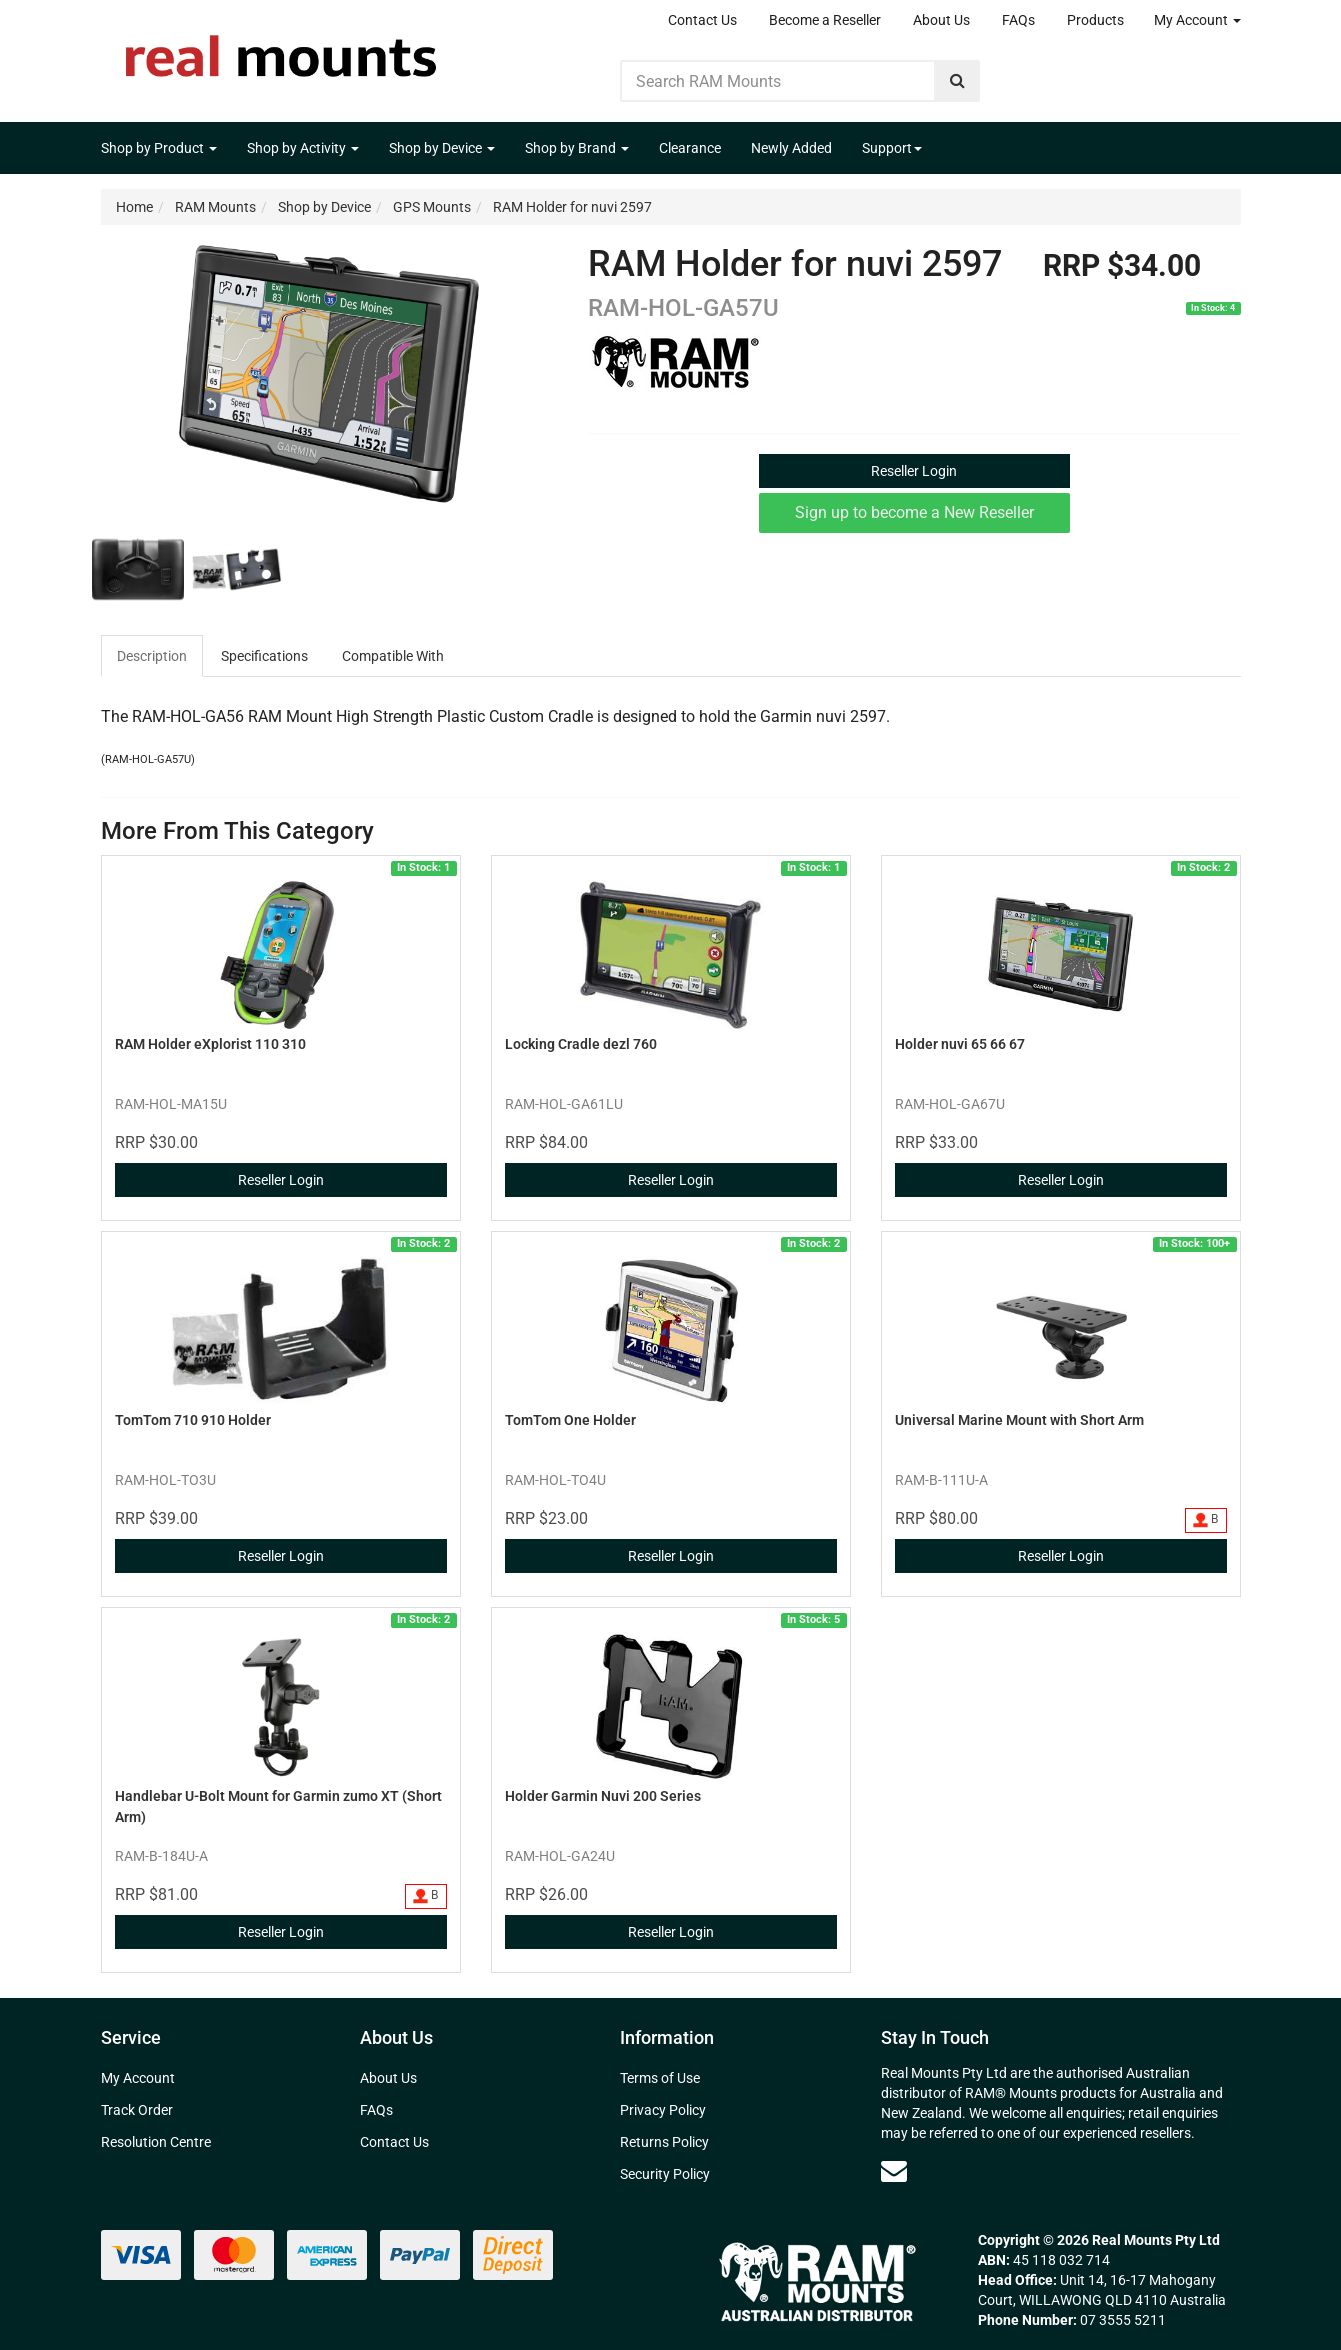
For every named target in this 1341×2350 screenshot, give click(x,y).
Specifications (264, 656)
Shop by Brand (577, 148)
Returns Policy (664, 2142)
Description (152, 656)
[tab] (153, 656)
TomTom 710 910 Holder (193, 1420)
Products (1095, 20)
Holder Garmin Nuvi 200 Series (603, 1796)
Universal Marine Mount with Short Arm (1019, 1420)
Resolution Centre (156, 2142)
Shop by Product (159, 148)
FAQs (1018, 20)
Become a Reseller (825, 20)
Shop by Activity (303, 148)
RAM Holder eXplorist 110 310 (210, 1044)
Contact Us (702, 20)
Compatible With (393, 656)
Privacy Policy (663, 2110)
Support (892, 148)
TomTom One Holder (570, 1420)
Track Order (137, 2110)
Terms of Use (660, 2078)
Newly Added (791, 148)
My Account (1197, 20)
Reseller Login (914, 471)
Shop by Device (442, 148)
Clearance (690, 148)
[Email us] (894, 2171)
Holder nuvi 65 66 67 (960, 1044)
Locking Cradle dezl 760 (581, 1044)
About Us (941, 20)
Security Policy (665, 2174)
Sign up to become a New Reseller (914, 512)
